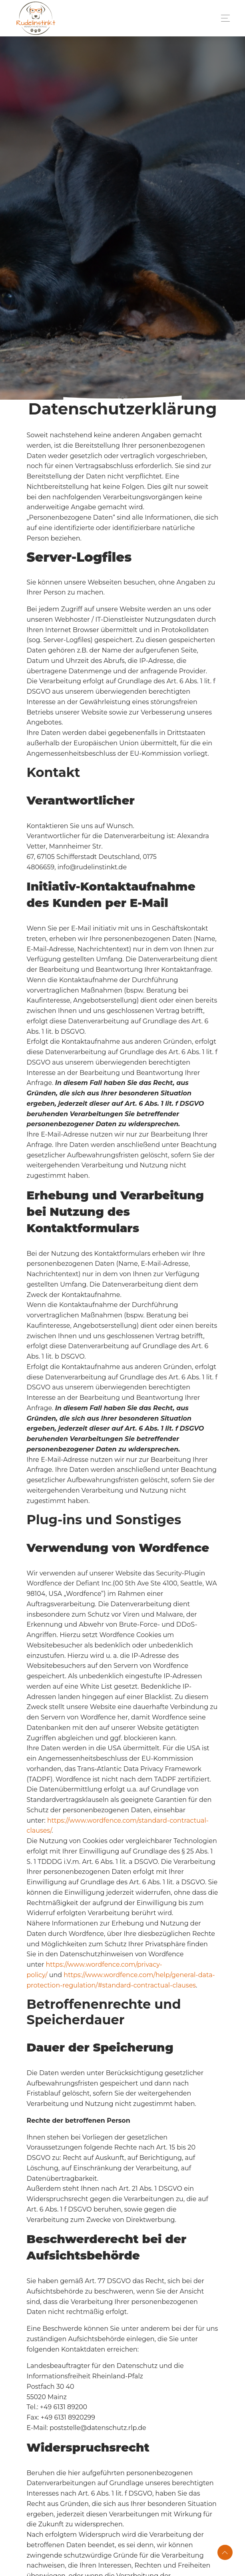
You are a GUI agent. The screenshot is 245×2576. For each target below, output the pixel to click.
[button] (225, 2552)
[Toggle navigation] (223, 18)
